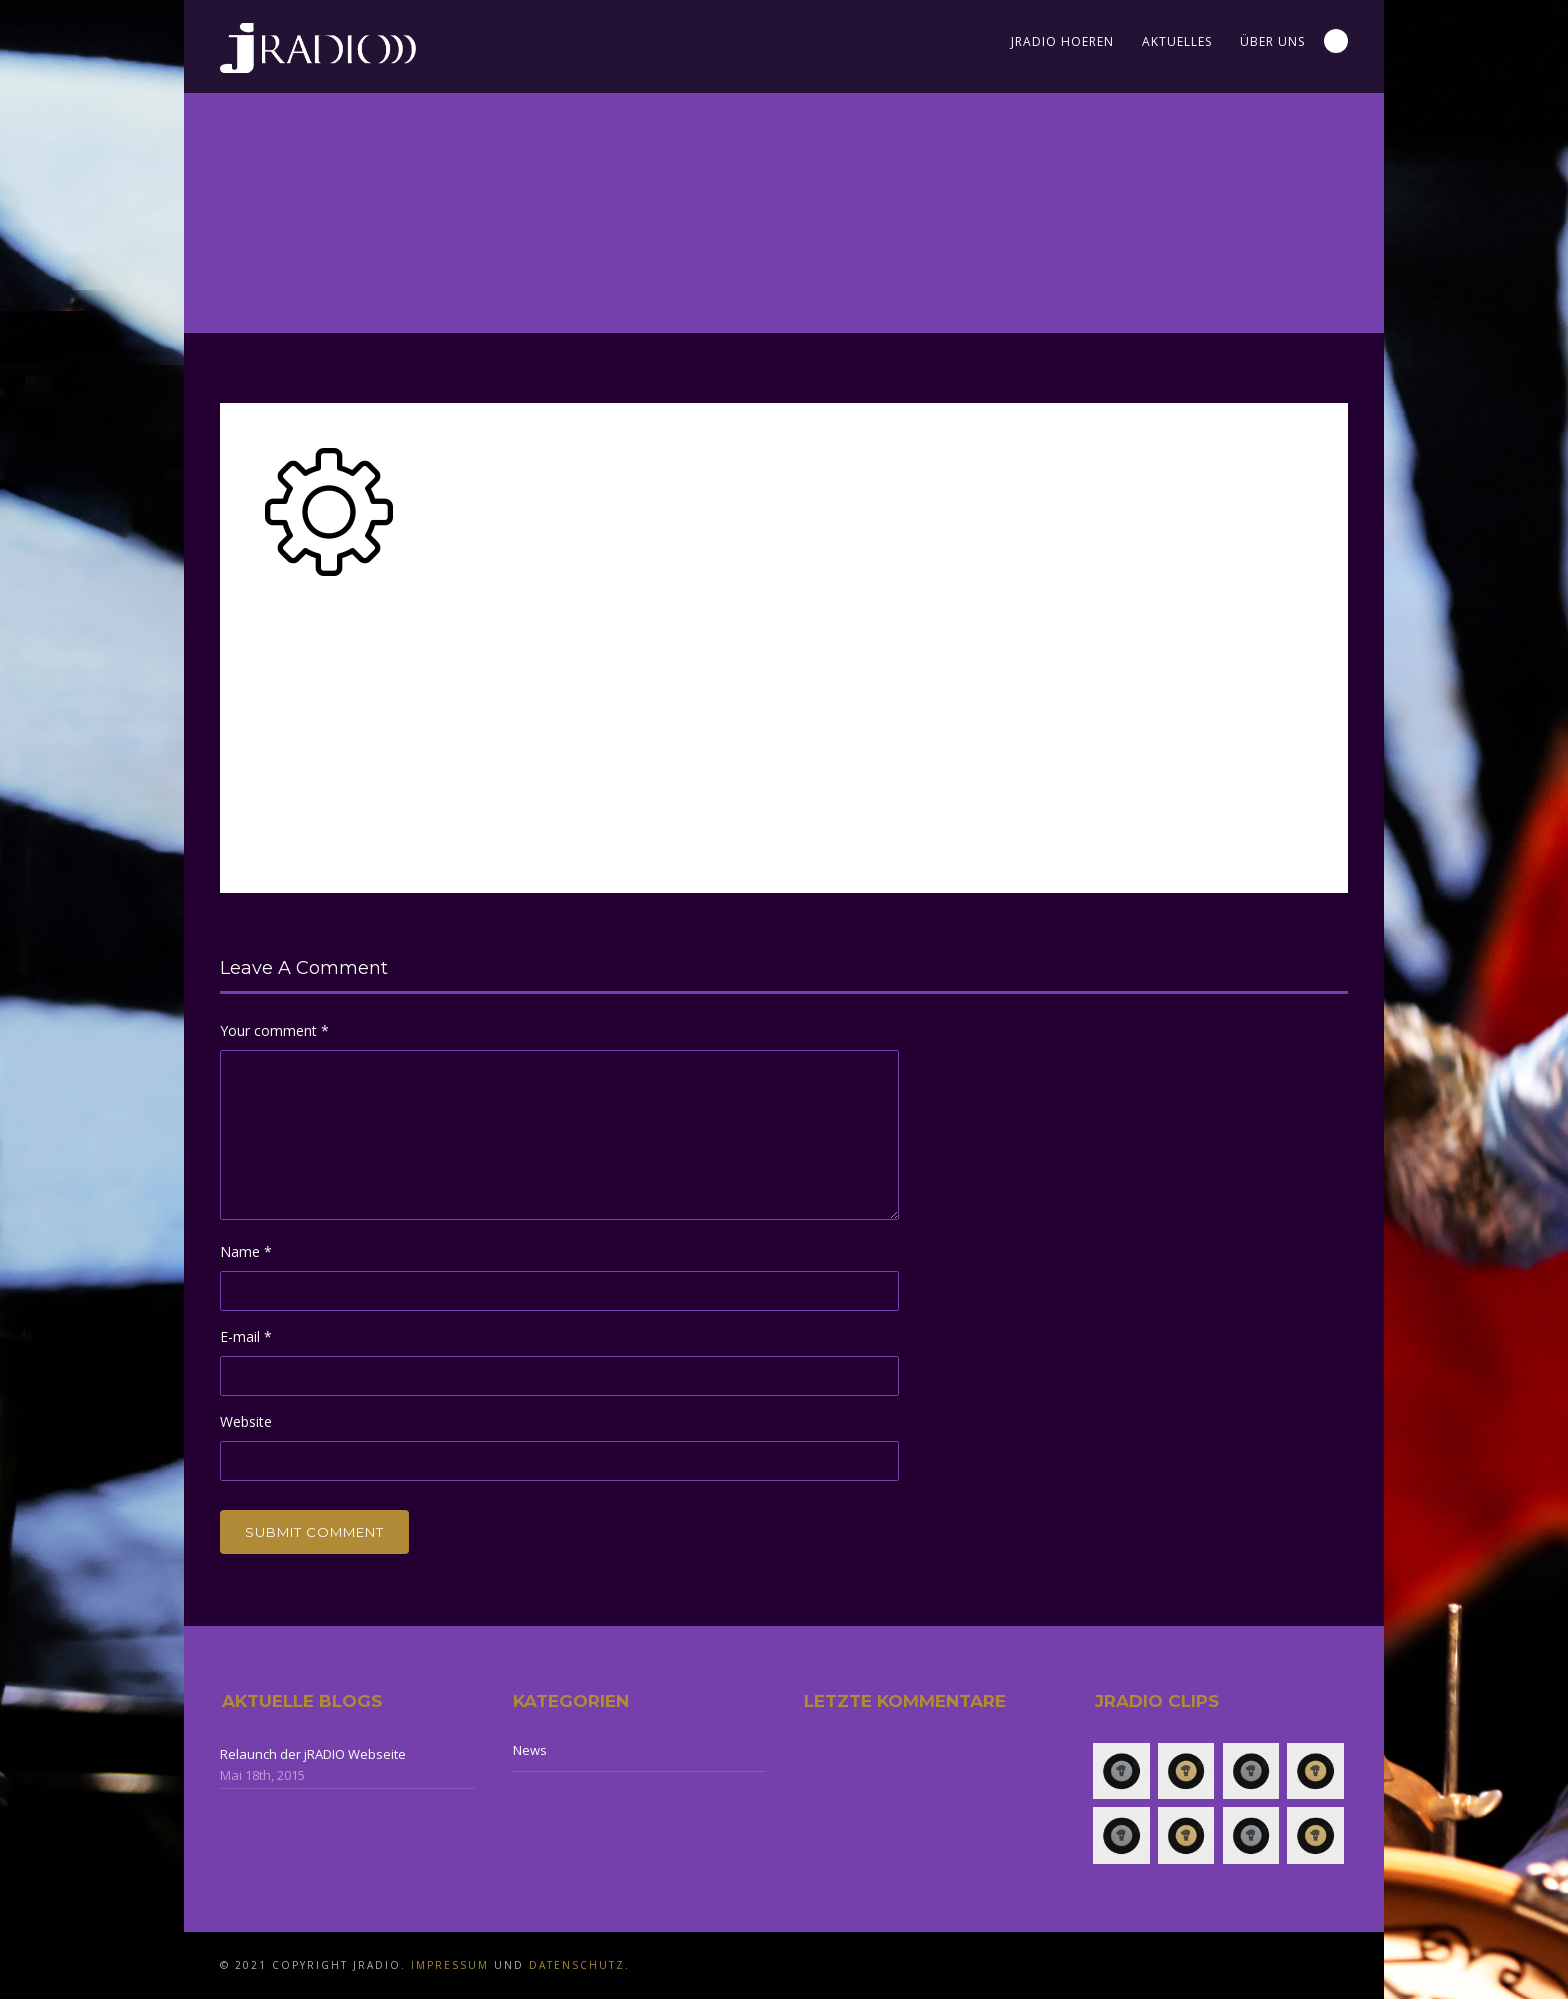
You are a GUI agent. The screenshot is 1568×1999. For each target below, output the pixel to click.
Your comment (274, 1030)
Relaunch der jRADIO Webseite (313, 1754)
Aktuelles (1177, 41)
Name (246, 1251)
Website (246, 1421)
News (530, 1750)
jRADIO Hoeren (1062, 41)
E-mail (246, 1336)
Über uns (1272, 41)
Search (1336, 41)
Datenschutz (577, 1965)
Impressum (450, 1965)
